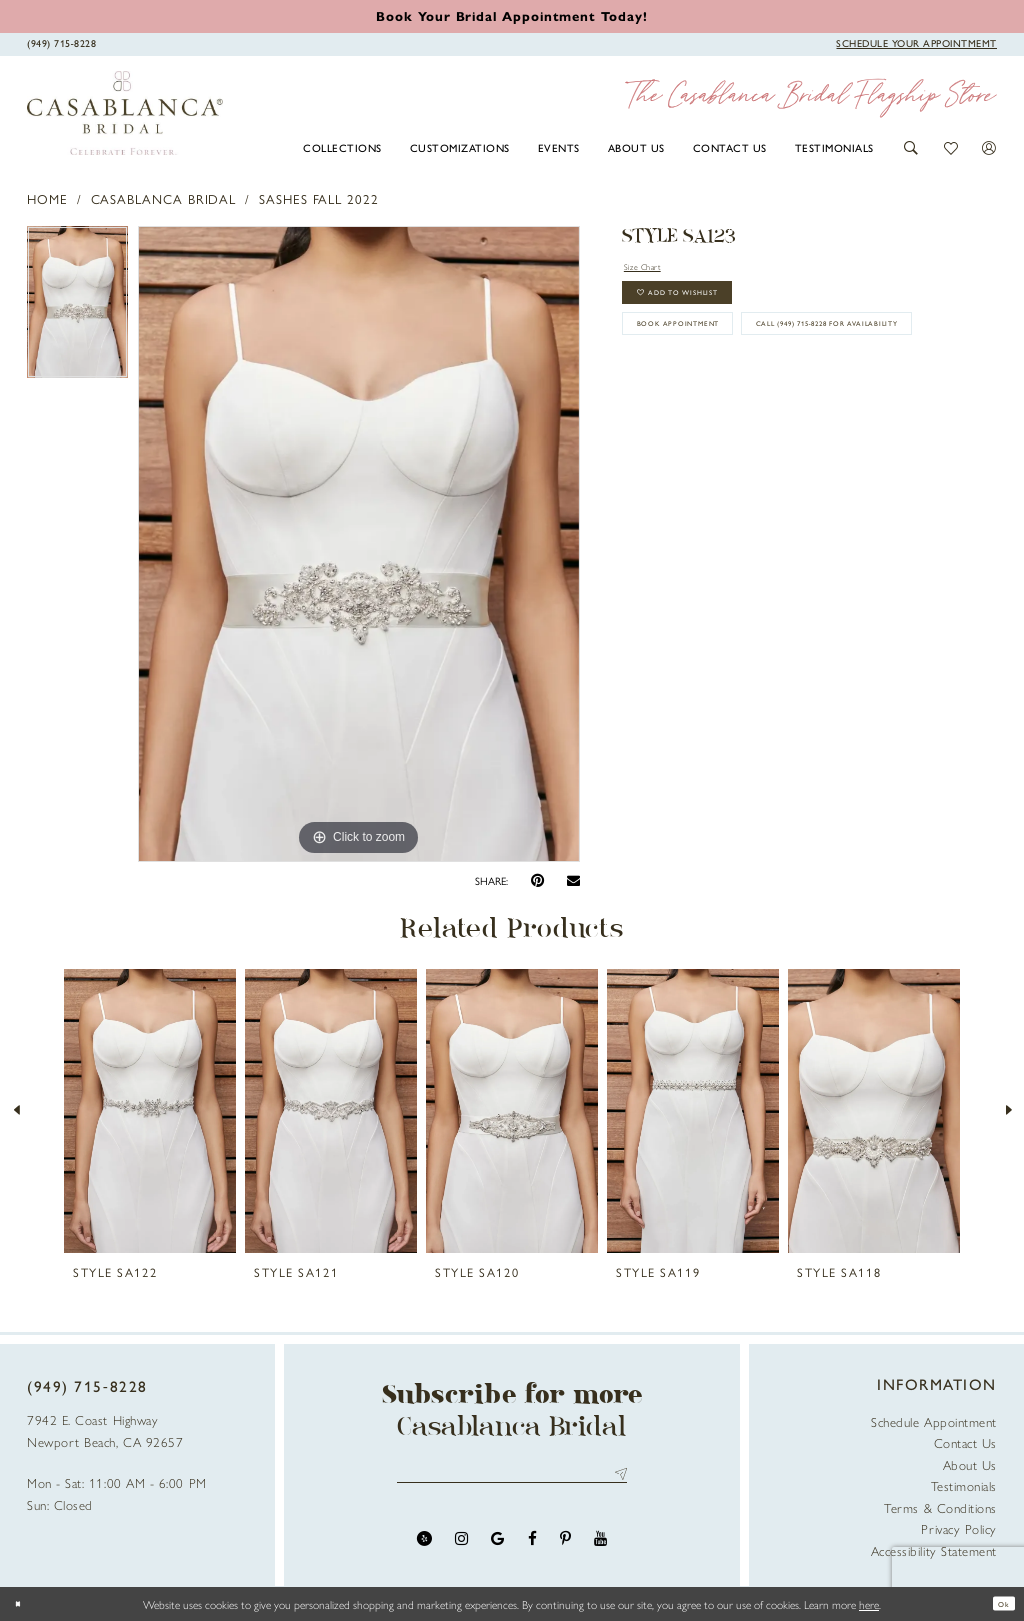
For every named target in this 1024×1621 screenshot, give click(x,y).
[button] (911, 148)
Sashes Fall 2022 (319, 198)
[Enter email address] (512, 1479)
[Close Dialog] (23, 1603)
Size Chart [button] (655, 268)
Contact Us (965, 1442)
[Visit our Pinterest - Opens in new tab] (565, 1548)
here (869, 1604)
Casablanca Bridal (164, 198)
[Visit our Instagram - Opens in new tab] (461, 1548)
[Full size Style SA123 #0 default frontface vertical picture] (359, 544)
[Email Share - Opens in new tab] (573, 881)
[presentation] (150, 1111)
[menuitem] (343, 147)
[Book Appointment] (916, 43)
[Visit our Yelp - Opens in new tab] (424, 1548)
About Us (970, 1464)
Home (47, 198)
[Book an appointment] (511, 15)
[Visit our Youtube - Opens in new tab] (600, 1548)
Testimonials (964, 1485)
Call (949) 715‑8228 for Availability (758, 403)
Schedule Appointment (934, 1421)
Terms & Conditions (940, 1507)
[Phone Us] (62, 43)
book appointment (709, 355)
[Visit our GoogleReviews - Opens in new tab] (497, 1548)
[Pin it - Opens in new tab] (537, 880)
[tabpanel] (77, 307)
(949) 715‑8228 (87, 1386)
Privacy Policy (959, 1528)
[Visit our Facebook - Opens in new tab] (532, 1548)
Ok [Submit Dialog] (998, 1604)
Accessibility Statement (934, 1550)
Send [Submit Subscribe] (617, 1479)
